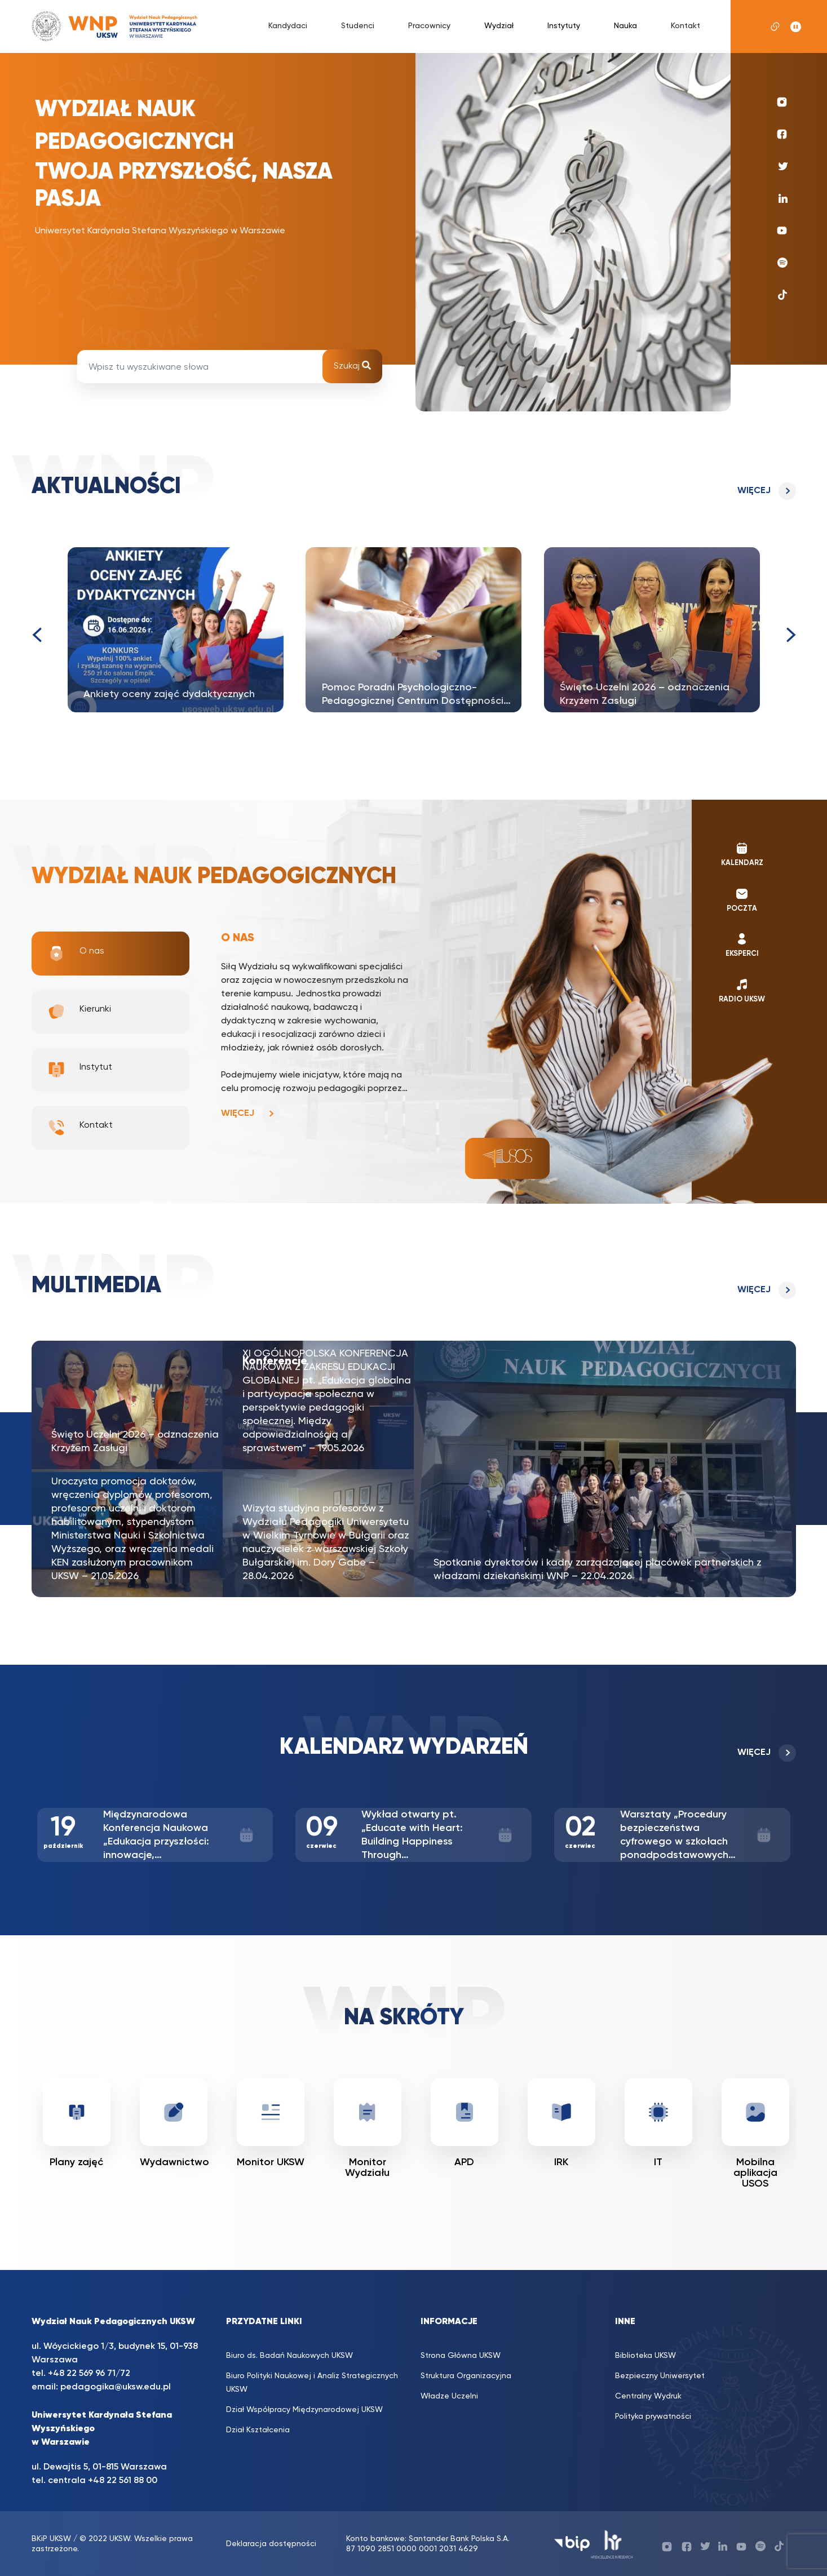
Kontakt (685, 26)
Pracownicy (429, 26)
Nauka (625, 26)
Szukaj (352, 366)
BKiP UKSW (51, 2539)
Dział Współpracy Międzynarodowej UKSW (304, 2410)
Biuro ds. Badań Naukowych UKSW (289, 2356)
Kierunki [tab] (79, 1012)
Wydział (499, 26)
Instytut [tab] (79, 1070)
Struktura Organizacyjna (466, 2376)
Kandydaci (287, 26)
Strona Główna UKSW (461, 2356)
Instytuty (563, 26)
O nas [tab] (75, 954)
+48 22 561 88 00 (122, 2480)
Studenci (357, 26)
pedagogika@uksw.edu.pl (115, 2387)
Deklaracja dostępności (271, 2544)
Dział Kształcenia (258, 2430)
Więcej (754, 490)
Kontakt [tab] (80, 1128)
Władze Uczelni (449, 2396)
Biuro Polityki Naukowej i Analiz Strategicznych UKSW (312, 2382)
